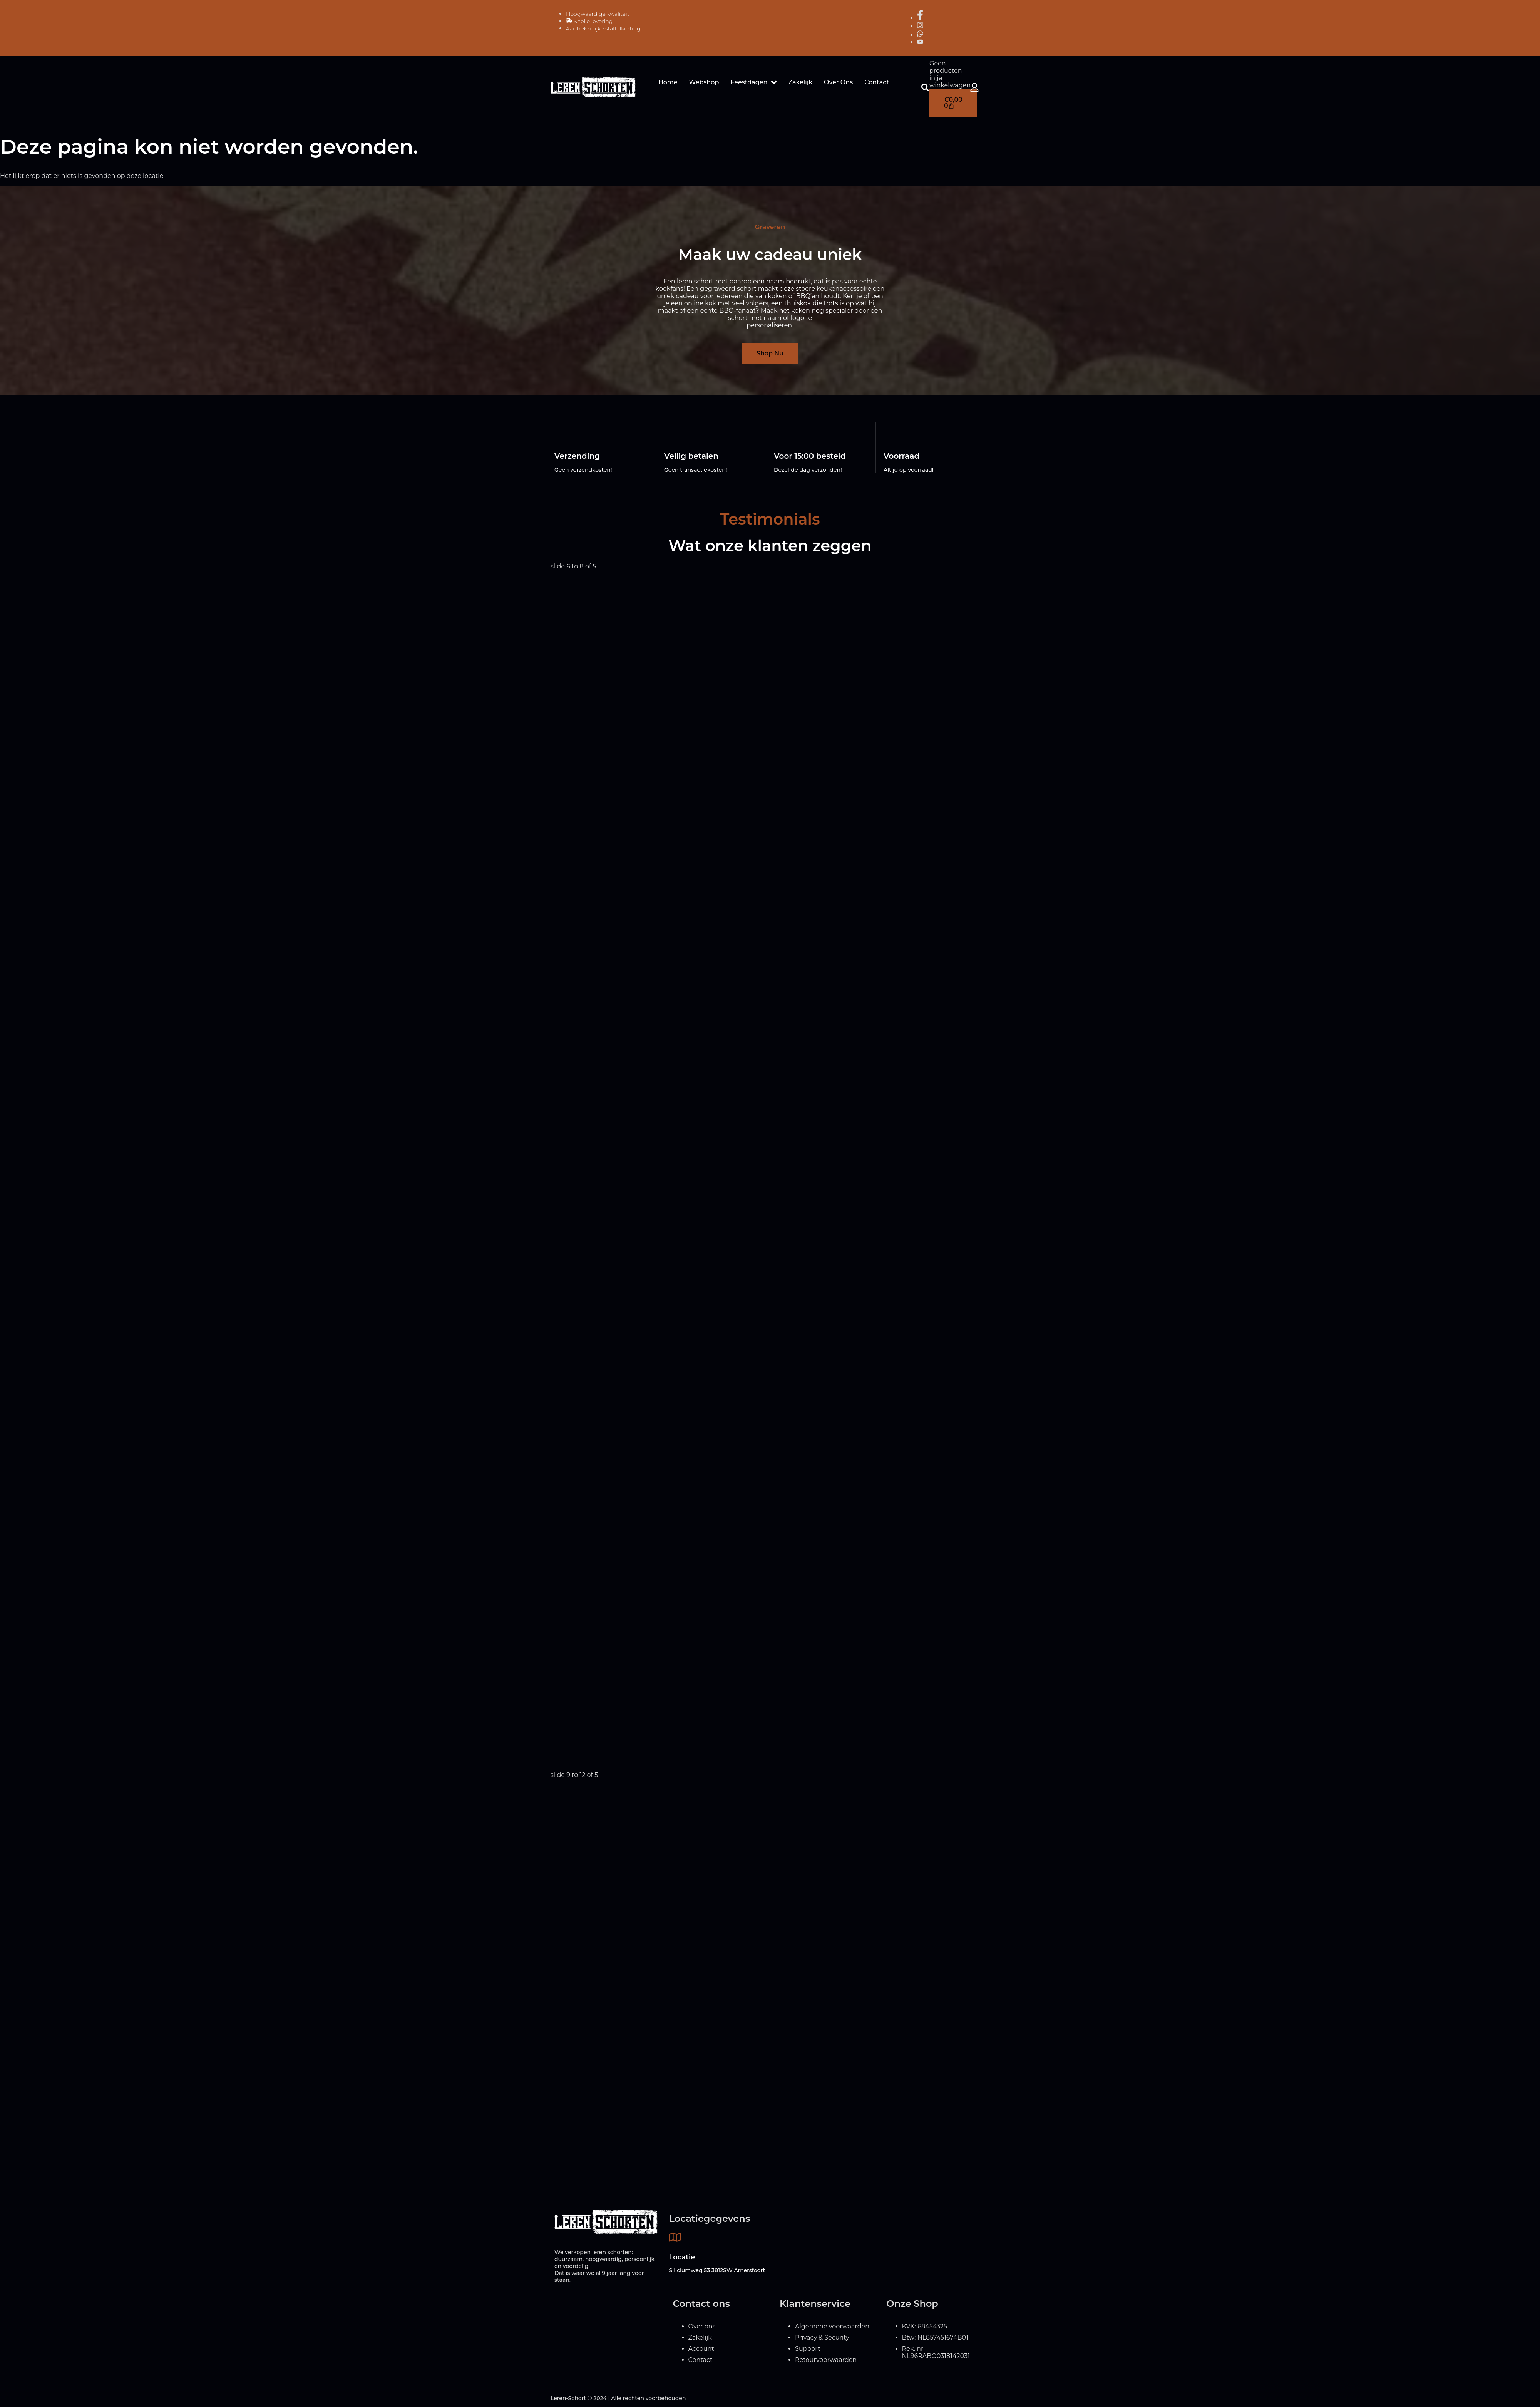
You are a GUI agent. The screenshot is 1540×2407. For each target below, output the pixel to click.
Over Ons (838, 82)
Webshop (704, 82)
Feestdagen (753, 82)
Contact (876, 82)
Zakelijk (800, 82)
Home (668, 82)
